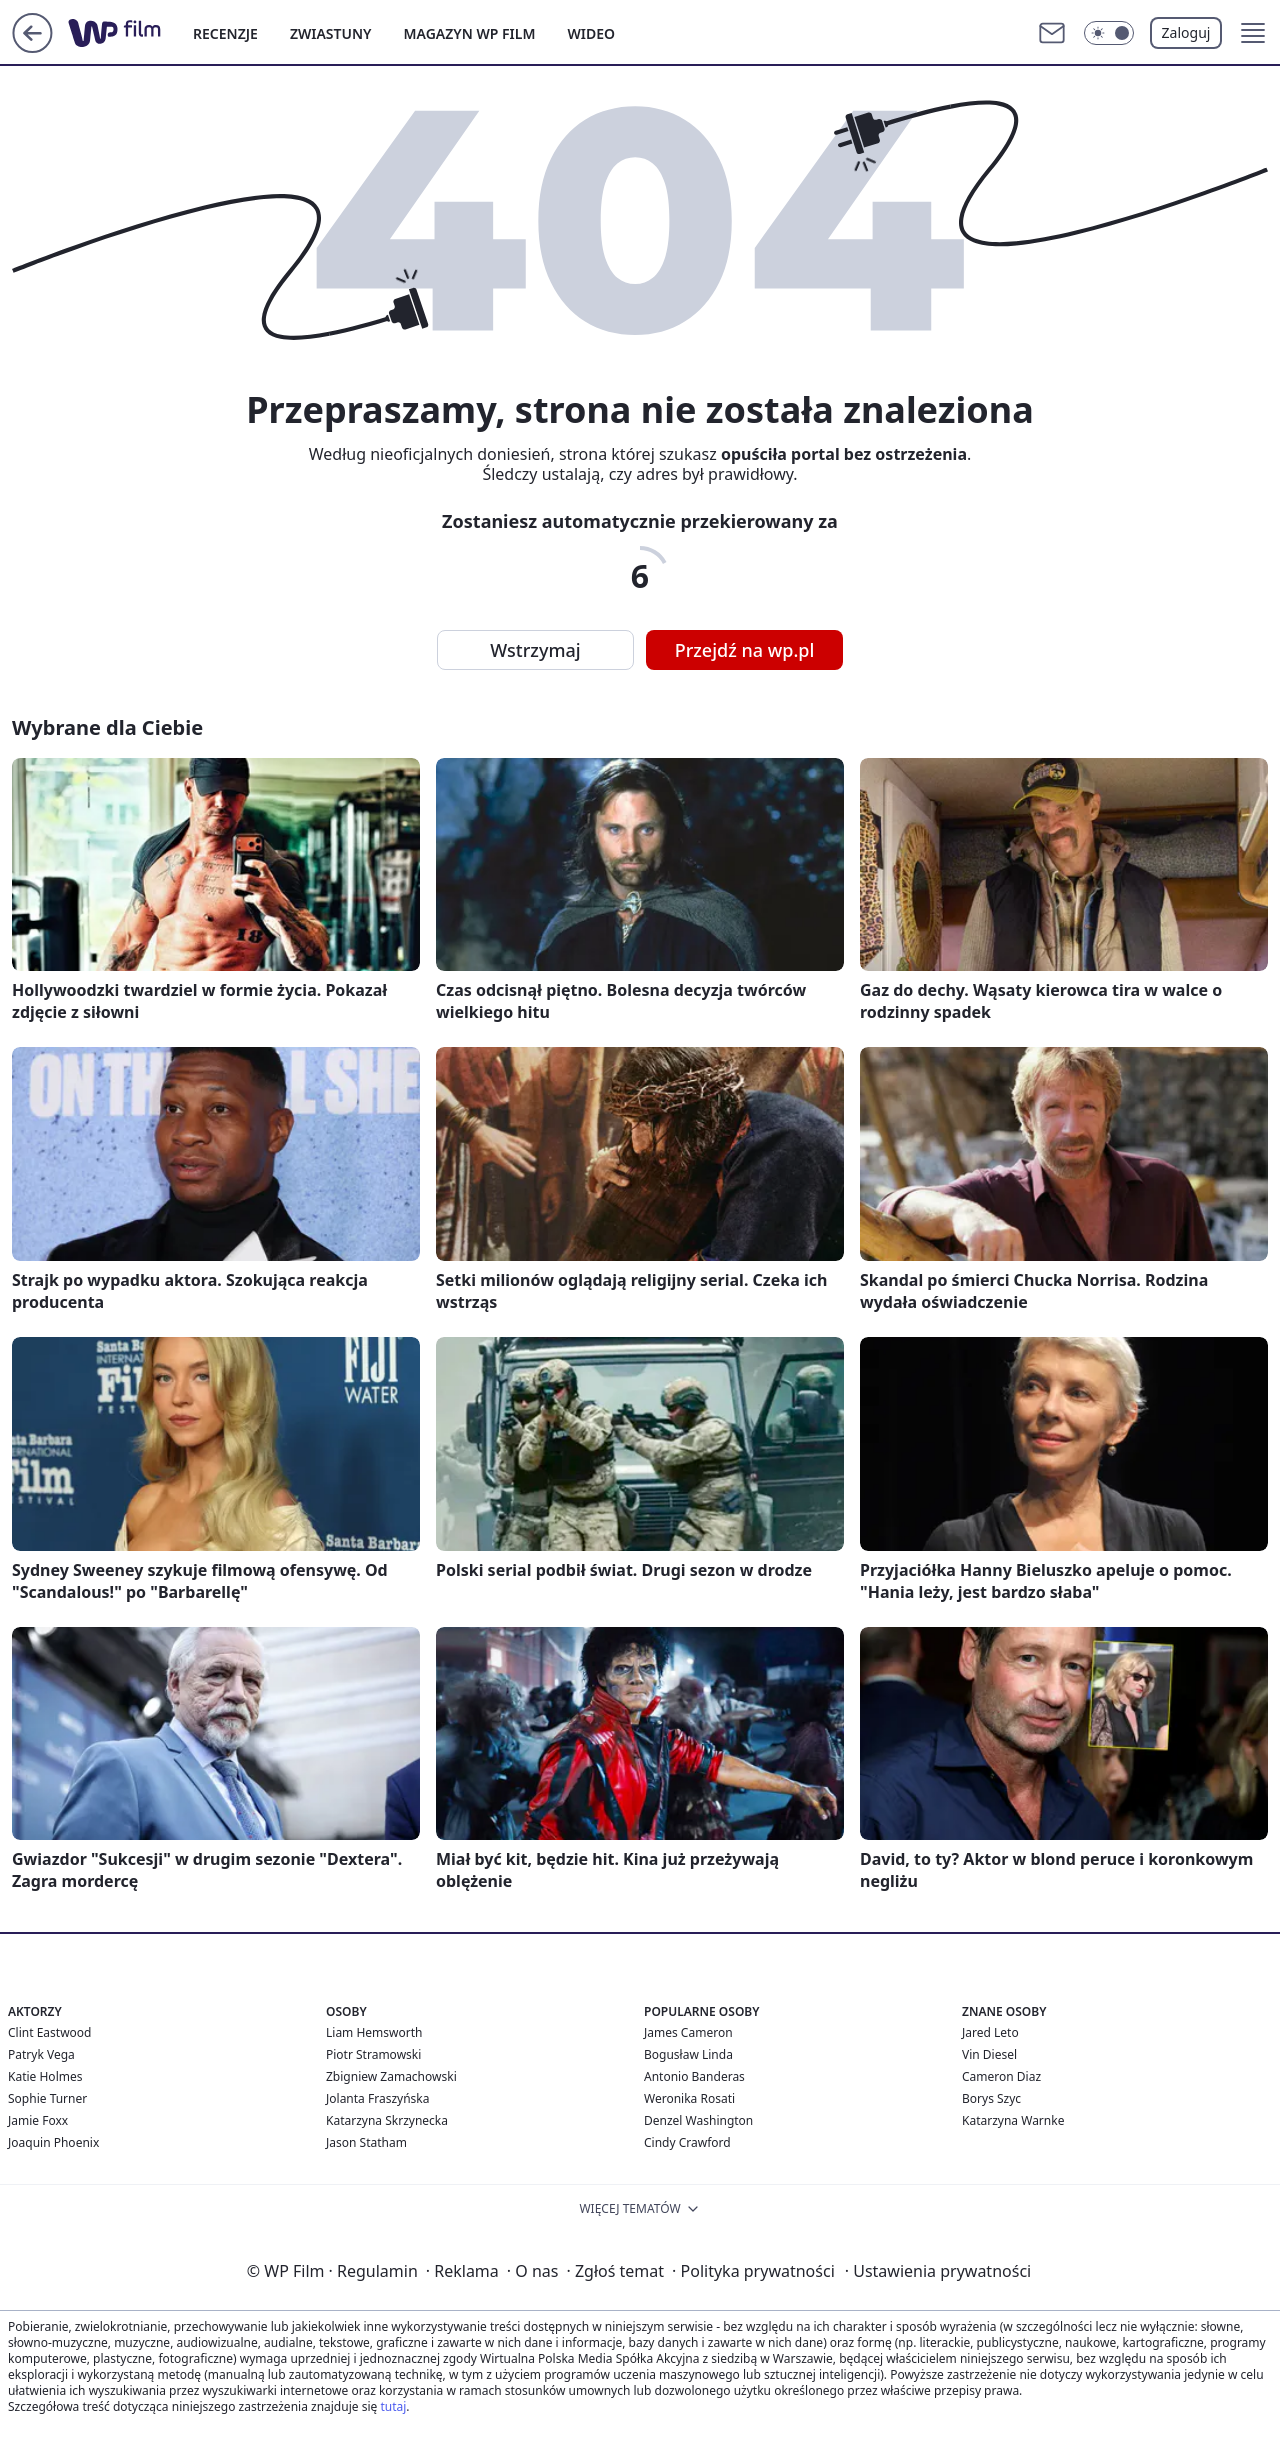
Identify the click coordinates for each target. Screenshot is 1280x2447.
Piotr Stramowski (373, 2054)
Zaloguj (1186, 32)
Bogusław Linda (688, 2054)
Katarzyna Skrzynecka (387, 2120)
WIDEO (591, 33)
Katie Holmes (45, 2076)
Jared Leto (990, 2032)
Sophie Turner (47, 2098)
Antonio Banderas (694, 2076)
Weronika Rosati (689, 2098)
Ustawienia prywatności (938, 2271)
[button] (1253, 33)
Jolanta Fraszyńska (377, 2098)
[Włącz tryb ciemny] (1109, 33)
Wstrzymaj (535, 650)
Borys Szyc (991, 2098)
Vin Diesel (989, 2054)
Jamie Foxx (38, 2120)
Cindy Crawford (687, 2142)
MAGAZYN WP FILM (470, 33)
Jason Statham (366, 2142)
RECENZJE (225, 33)
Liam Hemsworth (374, 2032)
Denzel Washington (698, 2120)
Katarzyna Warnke (1013, 2120)
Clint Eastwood (49, 2032)
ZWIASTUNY (331, 33)
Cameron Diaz (1001, 2076)
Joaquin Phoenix (53, 2142)
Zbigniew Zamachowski (391, 2076)
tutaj (393, 2406)
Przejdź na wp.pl (745, 650)
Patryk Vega (41, 2054)
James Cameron (688, 2032)
